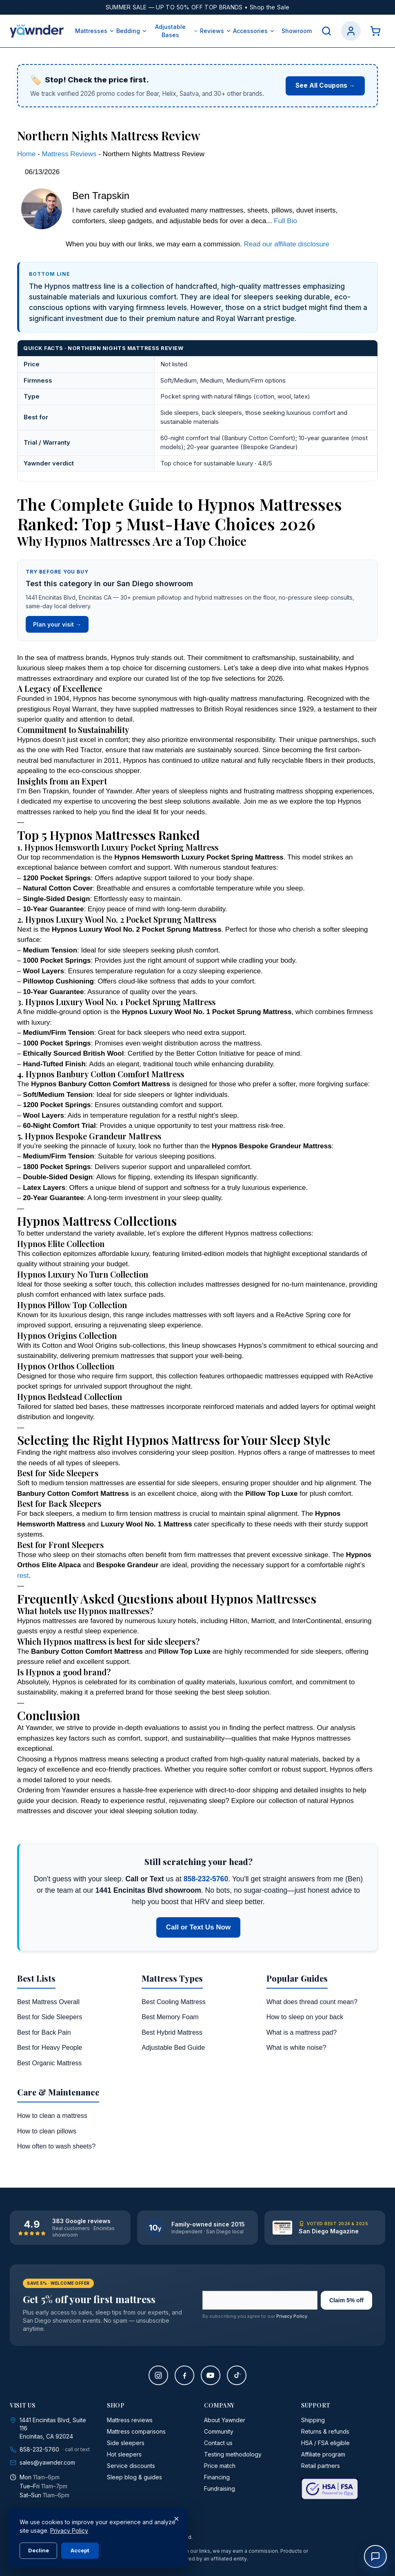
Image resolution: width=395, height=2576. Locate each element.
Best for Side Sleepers (49, 2016)
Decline (38, 2550)
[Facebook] (184, 2375)
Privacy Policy (291, 2316)
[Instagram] (158, 2375)
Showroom (297, 30)
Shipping (313, 2420)
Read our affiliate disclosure (286, 244)
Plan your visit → (57, 624)
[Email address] (259, 2300)
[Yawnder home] (37, 31)
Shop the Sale (270, 7)
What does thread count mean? (311, 2001)
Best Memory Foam (170, 2016)
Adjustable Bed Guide (173, 2047)
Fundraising (219, 2488)
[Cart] (375, 31)
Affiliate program (323, 2454)
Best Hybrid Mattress (172, 2032)
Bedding (131, 30)
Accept (80, 2550)
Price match (219, 2465)
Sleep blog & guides (134, 2477)
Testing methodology (233, 2454)
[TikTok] (236, 2375)
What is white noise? (296, 2047)
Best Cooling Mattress (174, 2001)
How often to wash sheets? (56, 2146)
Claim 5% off (346, 2300)
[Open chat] (375, 2556)
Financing (217, 2477)
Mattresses (95, 30)
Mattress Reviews (69, 154)
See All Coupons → (325, 85)
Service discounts (131, 2465)
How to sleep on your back (305, 2016)
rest (23, 1575)
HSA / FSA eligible (325, 2442)
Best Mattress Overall (48, 2001)
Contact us (218, 2442)
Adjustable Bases (176, 30)
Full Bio (285, 221)
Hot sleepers (124, 2454)
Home (26, 154)
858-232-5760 (206, 1879)
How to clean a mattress (52, 2115)
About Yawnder (224, 2420)
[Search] (326, 31)
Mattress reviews (130, 2420)
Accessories (254, 30)
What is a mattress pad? (301, 2032)
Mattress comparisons (136, 2431)
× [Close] (176, 2518)
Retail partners (320, 2465)
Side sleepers (125, 2442)
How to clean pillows (46, 2131)
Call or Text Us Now (198, 1927)
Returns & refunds (325, 2431)
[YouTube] (210, 2375)
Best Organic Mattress (49, 2063)
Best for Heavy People (49, 2047)
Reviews (215, 30)
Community (218, 2431)
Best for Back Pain (44, 2032)
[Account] (351, 31)
